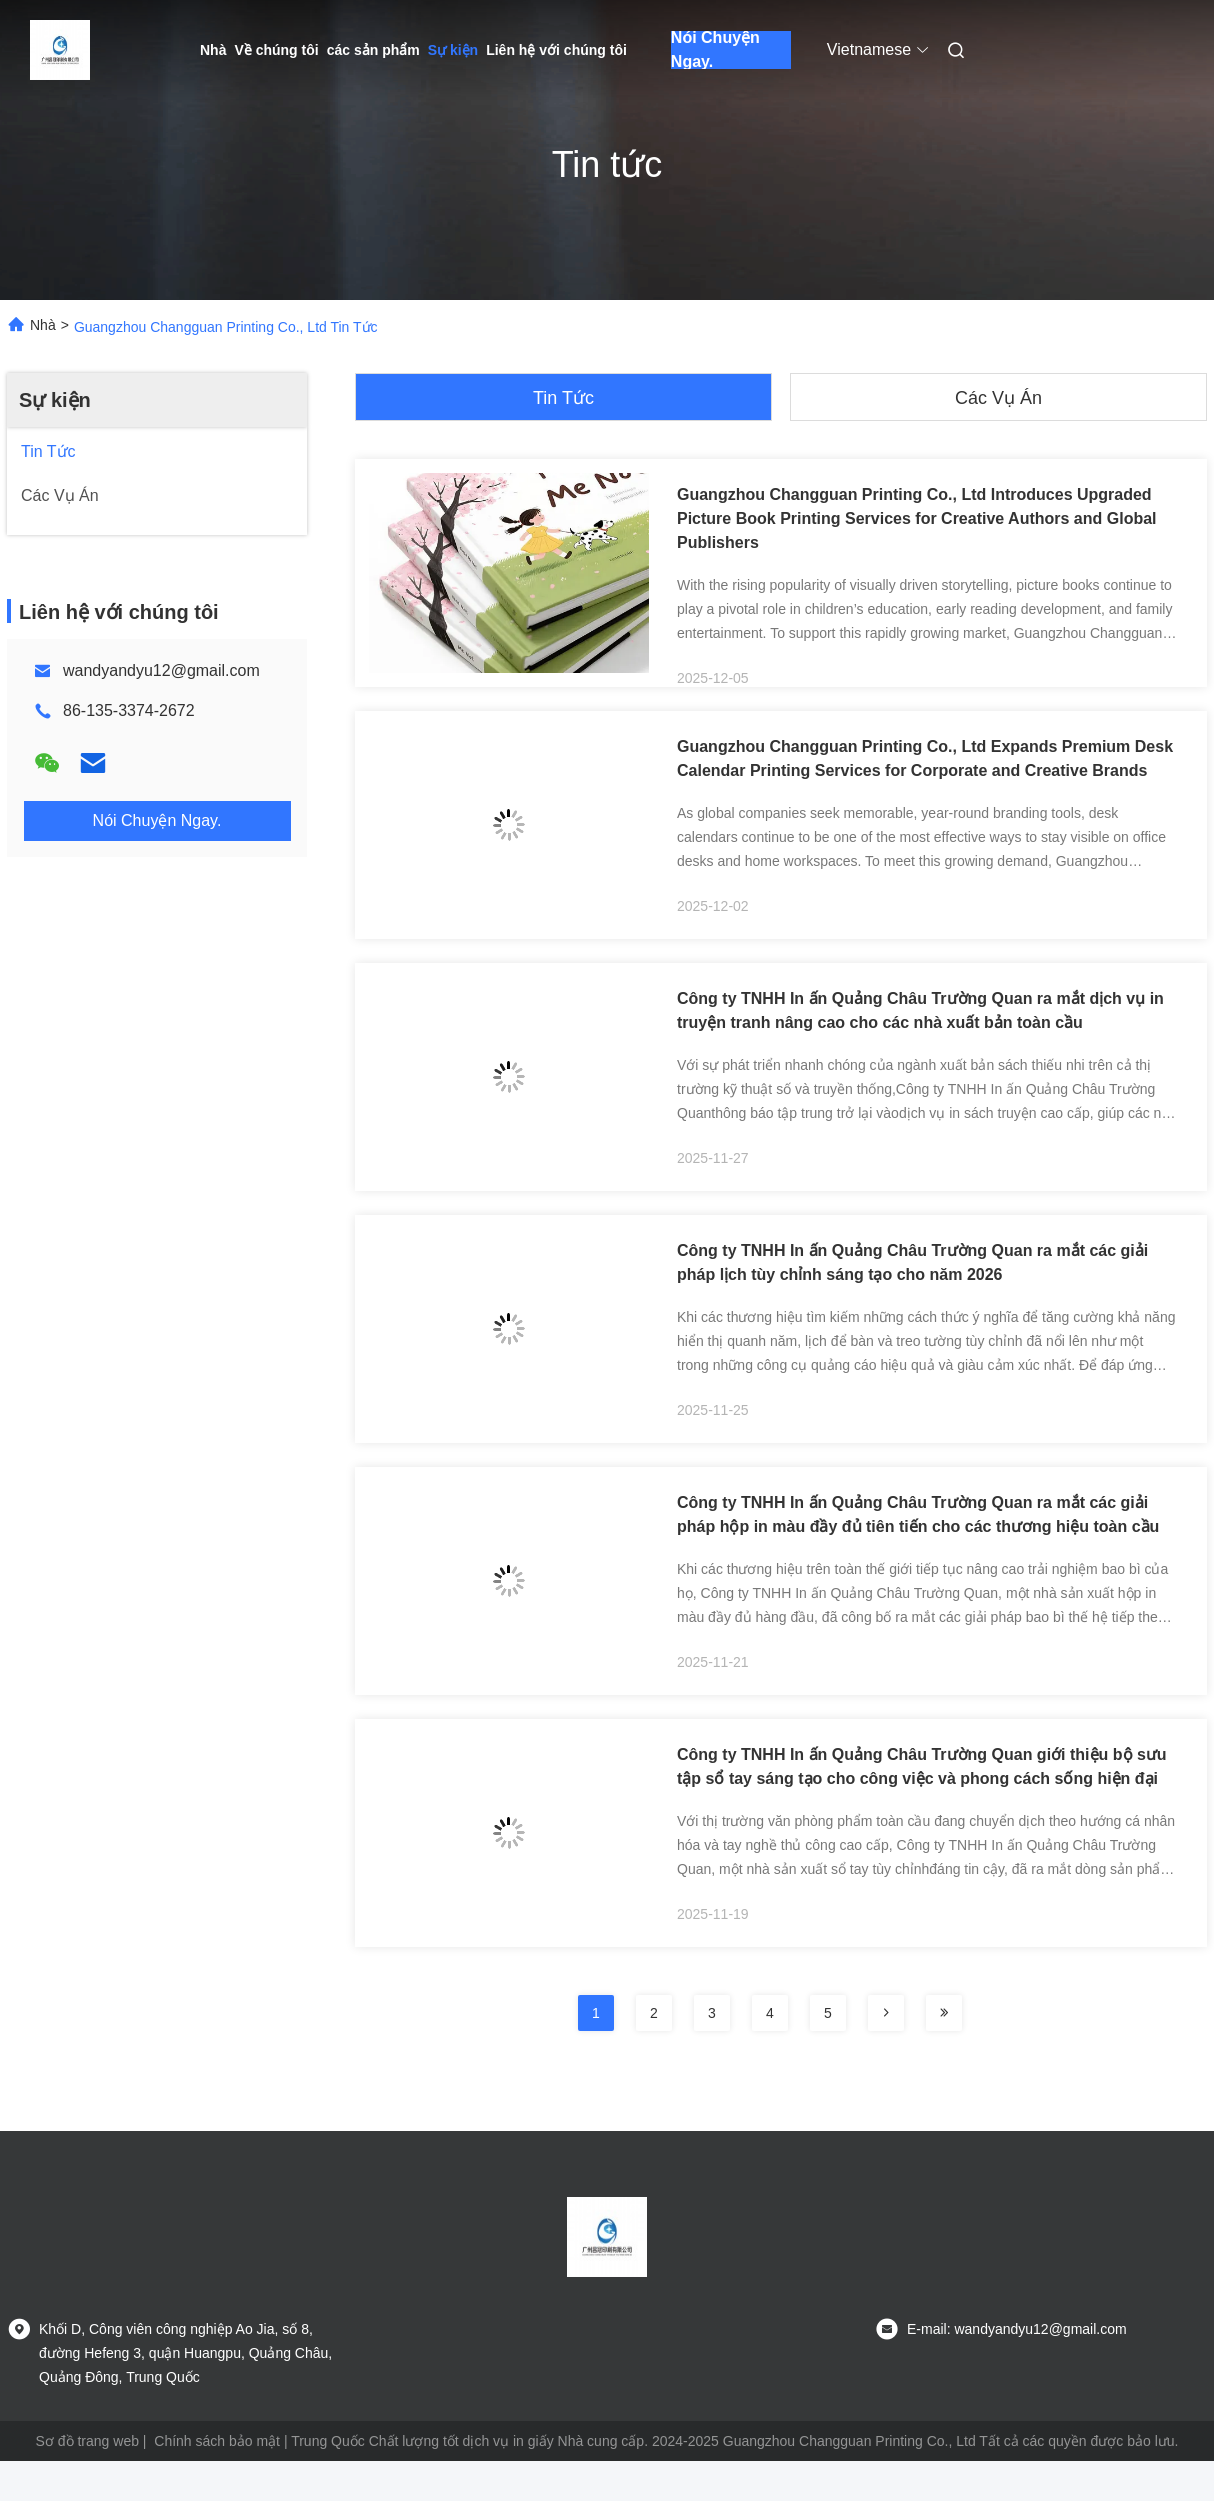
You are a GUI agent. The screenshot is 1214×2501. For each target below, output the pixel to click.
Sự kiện (453, 50)
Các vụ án (998, 398)
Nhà (213, 50)
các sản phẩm (373, 50)
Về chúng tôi (276, 50)
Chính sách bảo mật (217, 2441)
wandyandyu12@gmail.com (161, 670)
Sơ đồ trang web (87, 2441)
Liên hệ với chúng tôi (556, 50)
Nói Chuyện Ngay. (715, 50)
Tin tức (563, 398)
